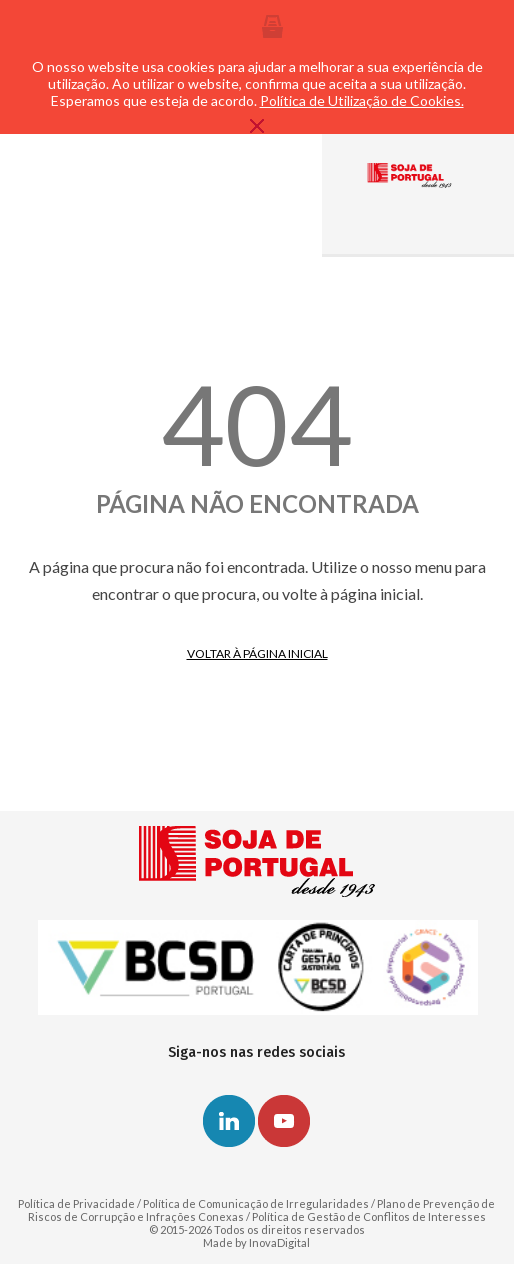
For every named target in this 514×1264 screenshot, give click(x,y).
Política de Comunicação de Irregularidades (256, 1203)
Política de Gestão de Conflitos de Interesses (369, 1216)
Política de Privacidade (76, 1203)
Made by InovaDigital (256, 1242)
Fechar (257, 126)
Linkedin (229, 1121)
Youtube (284, 1121)
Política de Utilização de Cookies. (362, 100)
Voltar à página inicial (257, 653)
